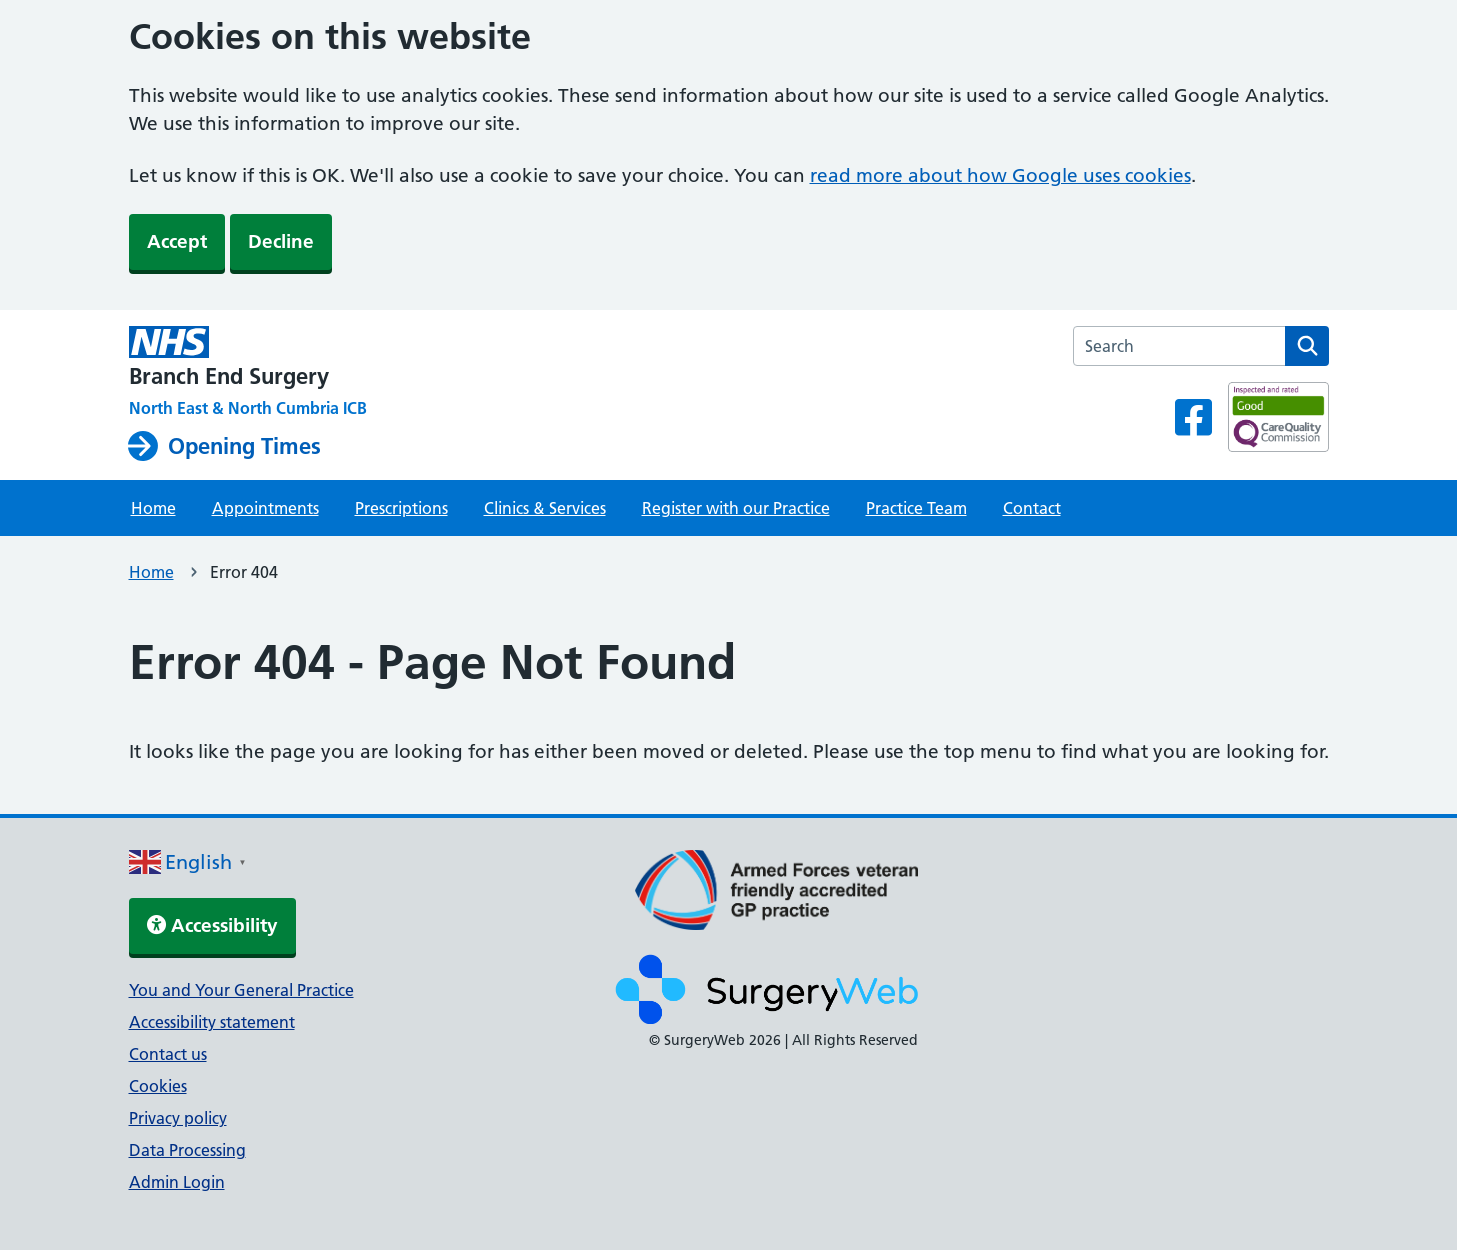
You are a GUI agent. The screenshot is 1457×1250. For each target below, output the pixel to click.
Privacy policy (178, 1118)
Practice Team (916, 508)
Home (153, 508)
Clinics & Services (545, 508)
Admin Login (177, 1182)
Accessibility (212, 925)
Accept (177, 241)
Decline (281, 241)
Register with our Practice (736, 508)
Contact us (168, 1054)
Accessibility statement (212, 1022)
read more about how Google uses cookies (1000, 175)
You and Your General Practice (241, 990)
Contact (1032, 508)
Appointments (265, 508)
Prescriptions (401, 508)
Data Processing (187, 1150)
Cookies (158, 1086)
